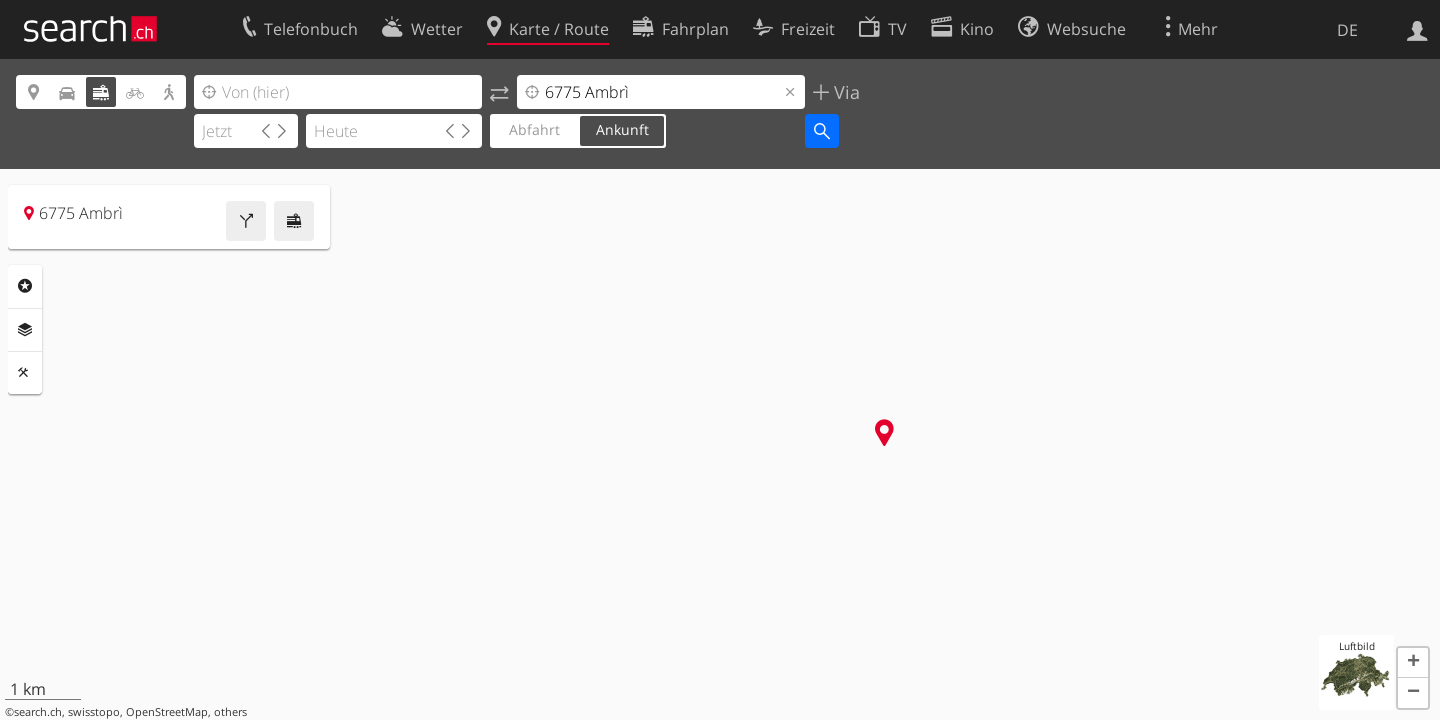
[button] (1413, 663)
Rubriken (25, 286)
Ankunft (622, 129)
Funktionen (25, 373)
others (230, 712)
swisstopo (94, 712)
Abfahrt (534, 129)
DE (1347, 30)
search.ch (38, 712)
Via (844, 92)
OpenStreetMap (167, 712)
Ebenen (25, 330)
